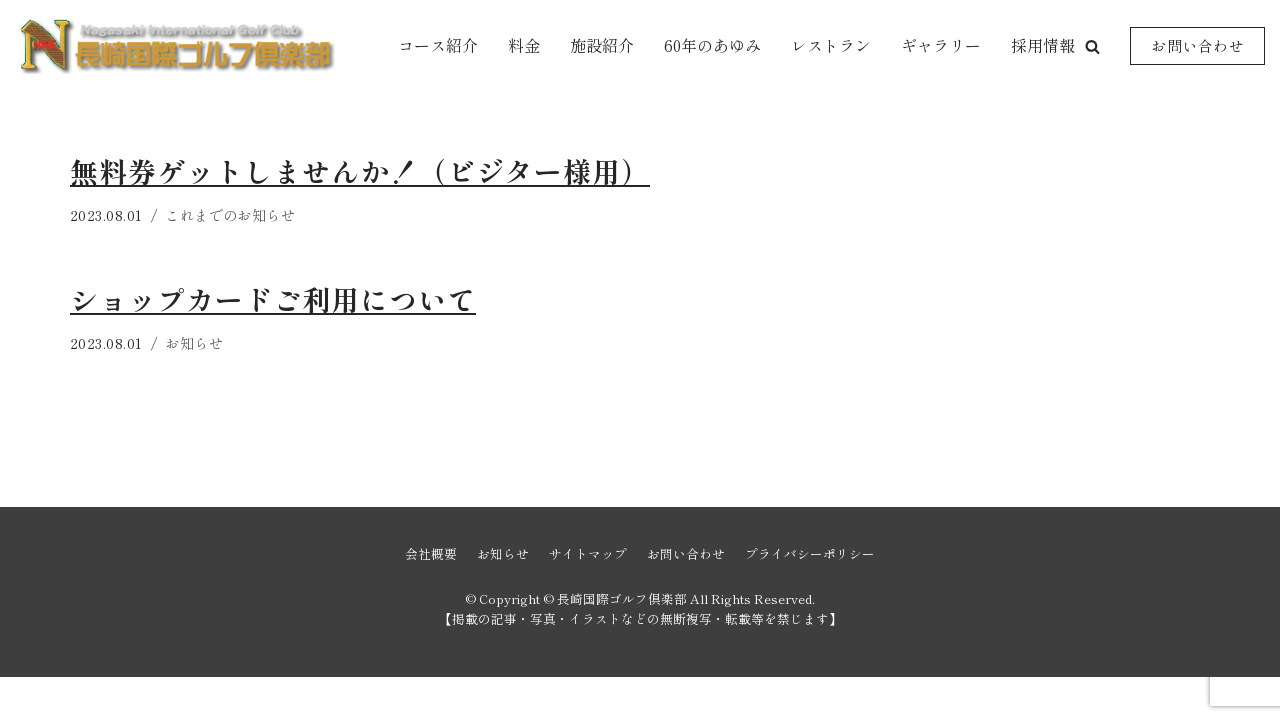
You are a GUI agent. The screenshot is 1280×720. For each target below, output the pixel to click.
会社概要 (431, 596)
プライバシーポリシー (810, 596)
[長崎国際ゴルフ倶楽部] (175, 46)
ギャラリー (941, 45)
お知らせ (195, 342)
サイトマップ (588, 596)
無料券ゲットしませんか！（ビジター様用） (360, 171)
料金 (524, 45)
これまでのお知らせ (231, 214)
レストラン (831, 45)
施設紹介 (602, 45)
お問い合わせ (1197, 45)
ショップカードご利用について (273, 299)
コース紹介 (438, 45)
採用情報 (1043, 45)
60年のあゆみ (712, 45)
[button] (1092, 46)
